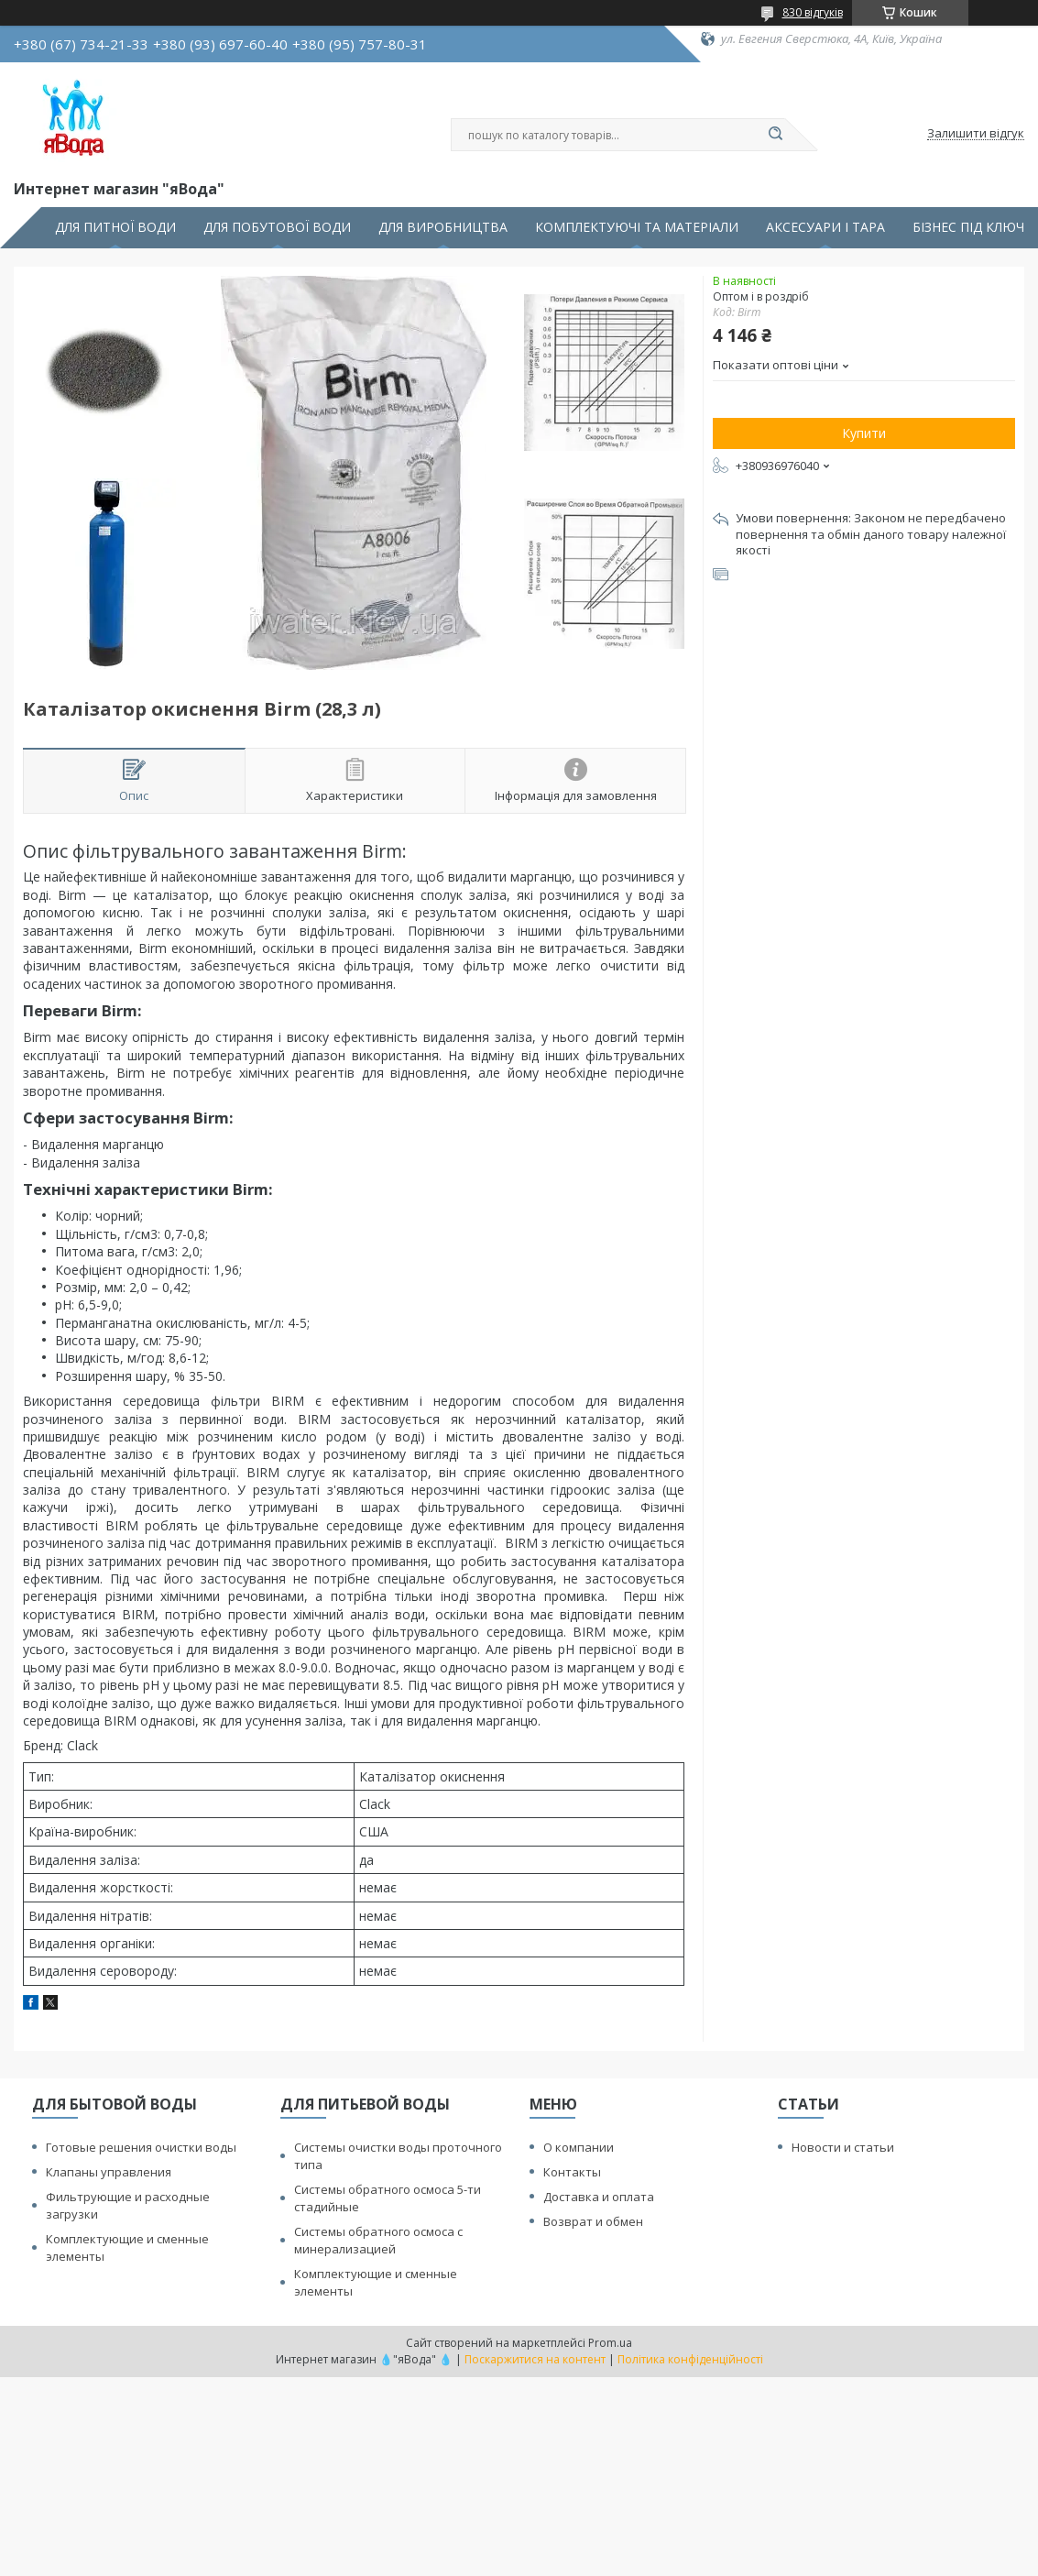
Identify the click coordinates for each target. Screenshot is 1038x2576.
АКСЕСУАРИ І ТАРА (825, 227)
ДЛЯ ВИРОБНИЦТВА (443, 227)
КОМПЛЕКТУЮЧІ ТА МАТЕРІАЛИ (636, 227)
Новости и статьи (843, 2147)
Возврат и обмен (593, 2221)
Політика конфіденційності (690, 2359)
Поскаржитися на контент (535, 2359)
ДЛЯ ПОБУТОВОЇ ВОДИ (277, 227)
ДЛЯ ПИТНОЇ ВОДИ (115, 227)
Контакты (572, 2172)
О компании (578, 2147)
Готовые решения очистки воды (141, 2147)
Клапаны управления (108, 2172)
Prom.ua (610, 2343)
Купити (864, 433)
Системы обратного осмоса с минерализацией (378, 2240)
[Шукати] (776, 134)
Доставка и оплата (598, 2196)
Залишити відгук (975, 133)
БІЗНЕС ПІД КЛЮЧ (968, 227)
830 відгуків (812, 12)
